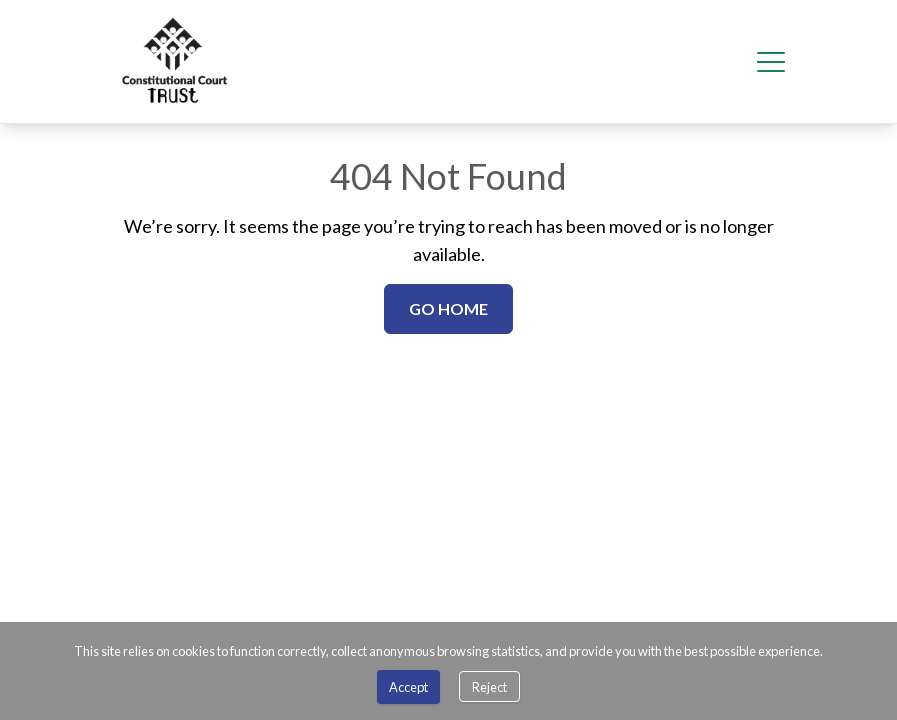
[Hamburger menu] (771, 62)
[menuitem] (175, 61)
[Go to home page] (175, 61)
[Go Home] (448, 309)
